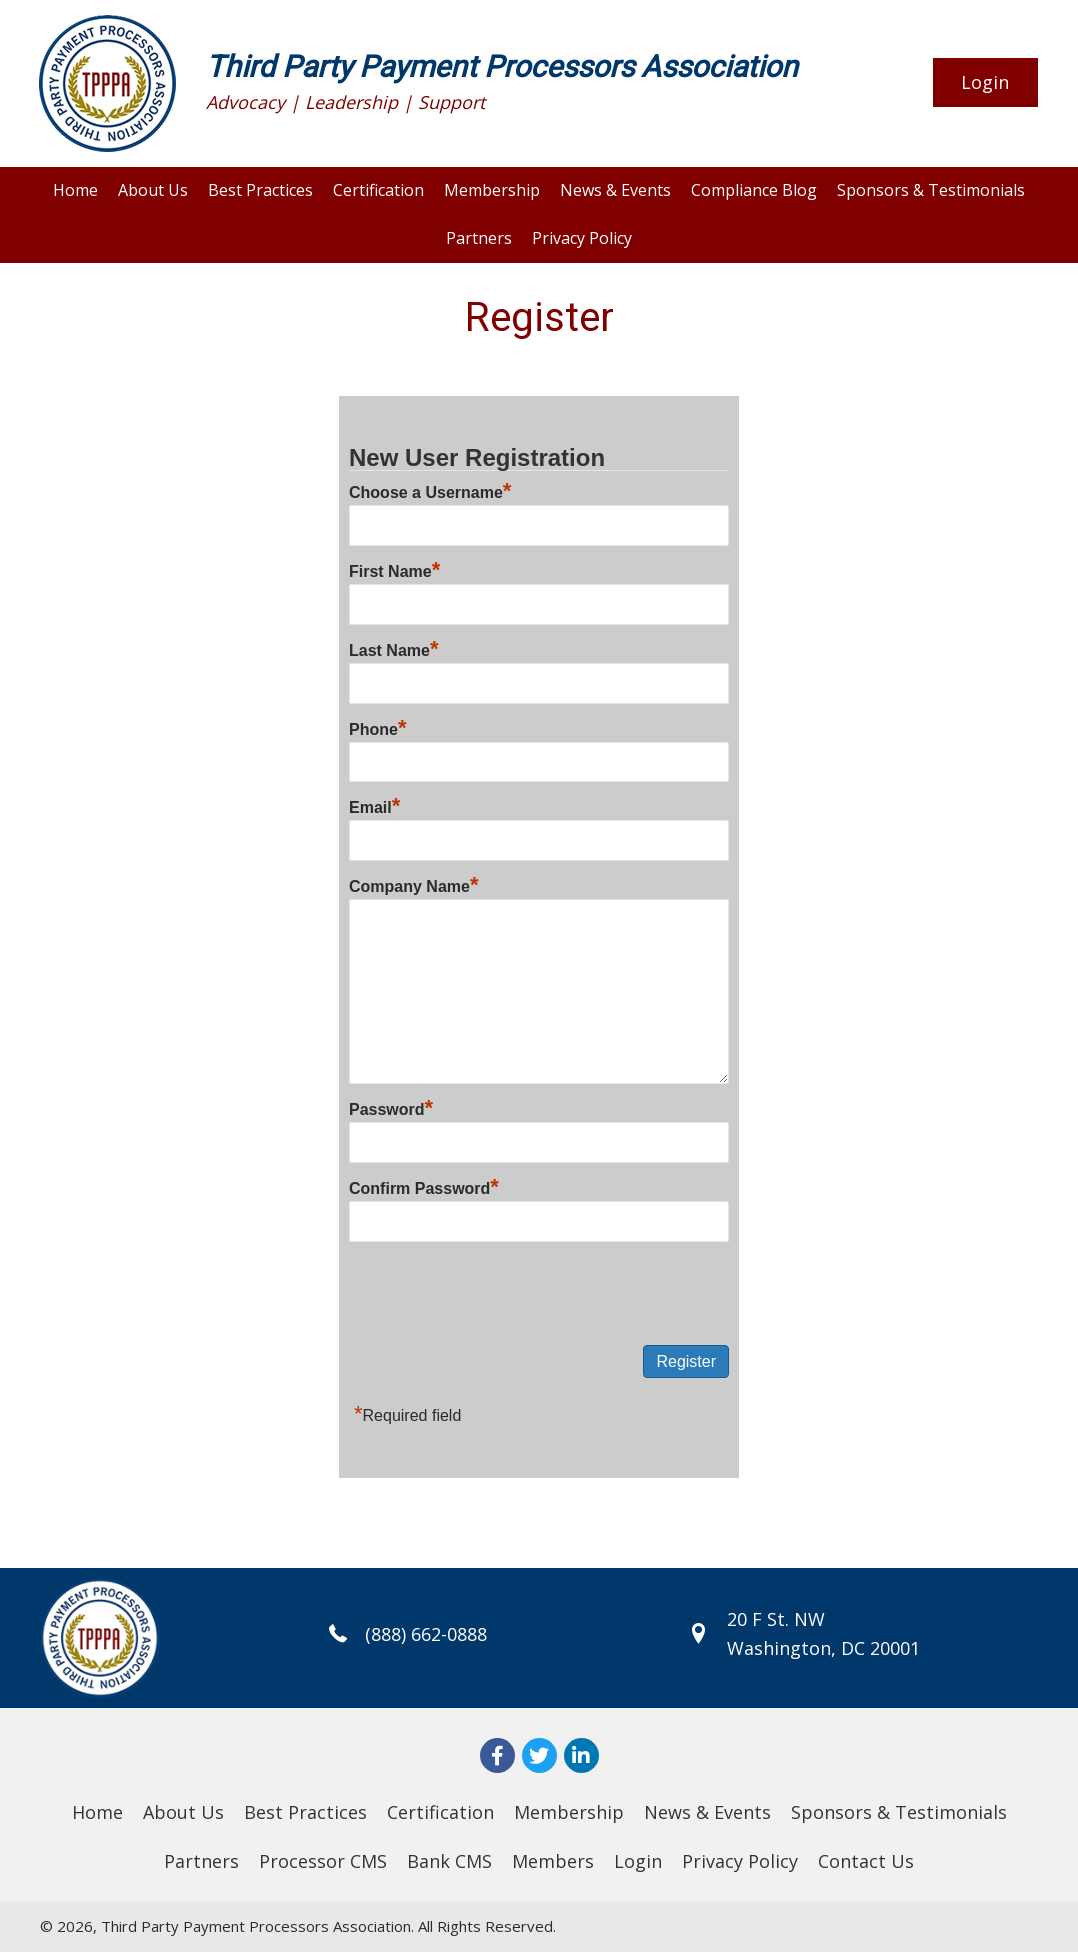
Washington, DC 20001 (823, 1648)
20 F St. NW (776, 1619)
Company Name (413, 886)
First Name (394, 571)
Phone (377, 729)
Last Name (393, 650)
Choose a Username (430, 492)
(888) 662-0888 (421, 1634)
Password (391, 1109)
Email (374, 807)
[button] (985, 82)
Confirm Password (424, 1188)
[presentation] (501, 1295)
